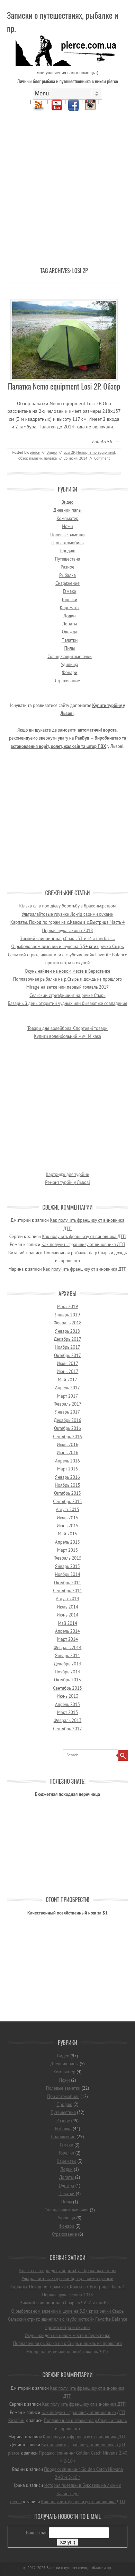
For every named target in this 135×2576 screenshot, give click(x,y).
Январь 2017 (67, 1412)
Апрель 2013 (67, 1704)
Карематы (70, 608)
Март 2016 (67, 1469)
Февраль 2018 (68, 1323)
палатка (50, 458)
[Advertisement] (67, 183)
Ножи (67, 526)
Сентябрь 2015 (67, 1501)
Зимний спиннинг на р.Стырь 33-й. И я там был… (67, 938)
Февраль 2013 (68, 1720)
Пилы (69, 648)
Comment (102, 458)
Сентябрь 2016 (67, 1437)
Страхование (67, 681)
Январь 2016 (67, 1477)
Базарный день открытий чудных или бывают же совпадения (67, 1003)
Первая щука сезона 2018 (67, 930)
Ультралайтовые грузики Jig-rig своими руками (67, 914)
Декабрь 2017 (67, 1339)
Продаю (67, 551)
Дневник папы (67, 510)
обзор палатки (30, 458)
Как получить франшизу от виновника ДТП (84, 1236)
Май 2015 (67, 1534)
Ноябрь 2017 (67, 1347)
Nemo (81, 452)
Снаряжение (67, 583)
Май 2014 (67, 1623)
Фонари (70, 672)
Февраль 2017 (68, 1404)
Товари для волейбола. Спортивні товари (67, 1028)
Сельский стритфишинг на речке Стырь (67, 995)
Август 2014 (67, 1599)
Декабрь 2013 (67, 1664)
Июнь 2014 (68, 1615)
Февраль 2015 (68, 1558)
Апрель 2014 (67, 1631)
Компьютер (67, 518)
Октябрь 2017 (67, 1355)
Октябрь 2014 (67, 1583)
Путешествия (67, 559)
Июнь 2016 (68, 1453)
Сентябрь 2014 (67, 1591)
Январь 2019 (67, 1315)
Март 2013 (67, 1712)
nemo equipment (101, 452)
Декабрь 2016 (67, 1420)
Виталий (16, 1253)
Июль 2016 (67, 1445)
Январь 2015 (67, 1566)
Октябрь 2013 (67, 1680)
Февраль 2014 (68, 1647)
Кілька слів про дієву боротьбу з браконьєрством (67, 906)
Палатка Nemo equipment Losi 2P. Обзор (64, 386)
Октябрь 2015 (67, 1493)
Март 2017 (67, 1396)
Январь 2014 (67, 1655)
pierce (35, 452)
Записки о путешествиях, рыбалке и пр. (62, 21)
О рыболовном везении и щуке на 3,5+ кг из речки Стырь (67, 946)
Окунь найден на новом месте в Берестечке (67, 971)
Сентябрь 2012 (67, 1729)
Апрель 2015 (67, 1542)
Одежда (70, 632)
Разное (67, 567)
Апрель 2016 (67, 1461)
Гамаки (69, 591)
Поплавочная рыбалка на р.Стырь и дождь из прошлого (67, 979)
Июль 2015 (67, 1518)
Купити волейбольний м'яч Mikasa (67, 1036)
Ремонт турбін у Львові (67, 1182)
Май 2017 (67, 1380)
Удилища (69, 664)
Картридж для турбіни (67, 1174)
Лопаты (69, 624)
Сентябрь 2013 (67, 1688)
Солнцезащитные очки (69, 656)
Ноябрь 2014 (67, 1574)
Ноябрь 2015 (67, 1485)
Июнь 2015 (68, 1526)
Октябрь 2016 (67, 1428)
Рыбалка (67, 575)
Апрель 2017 (67, 1388)
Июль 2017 (67, 1363)
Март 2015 (67, 1550)
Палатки (70, 640)
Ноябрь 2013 (67, 1672)
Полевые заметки (67, 535)
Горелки (70, 600)
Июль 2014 (67, 1607)
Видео (51, 452)
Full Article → (105, 441)
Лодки (69, 616)
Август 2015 (67, 1509)
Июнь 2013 (68, 1696)
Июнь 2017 (68, 1371)
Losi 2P (69, 452)
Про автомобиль (68, 543)
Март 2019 (67, 1307)
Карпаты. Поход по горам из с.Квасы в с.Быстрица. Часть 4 (67, 922)
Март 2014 (67, 1639)
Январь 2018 (67, 1331)
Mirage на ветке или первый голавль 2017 (67, 987)
